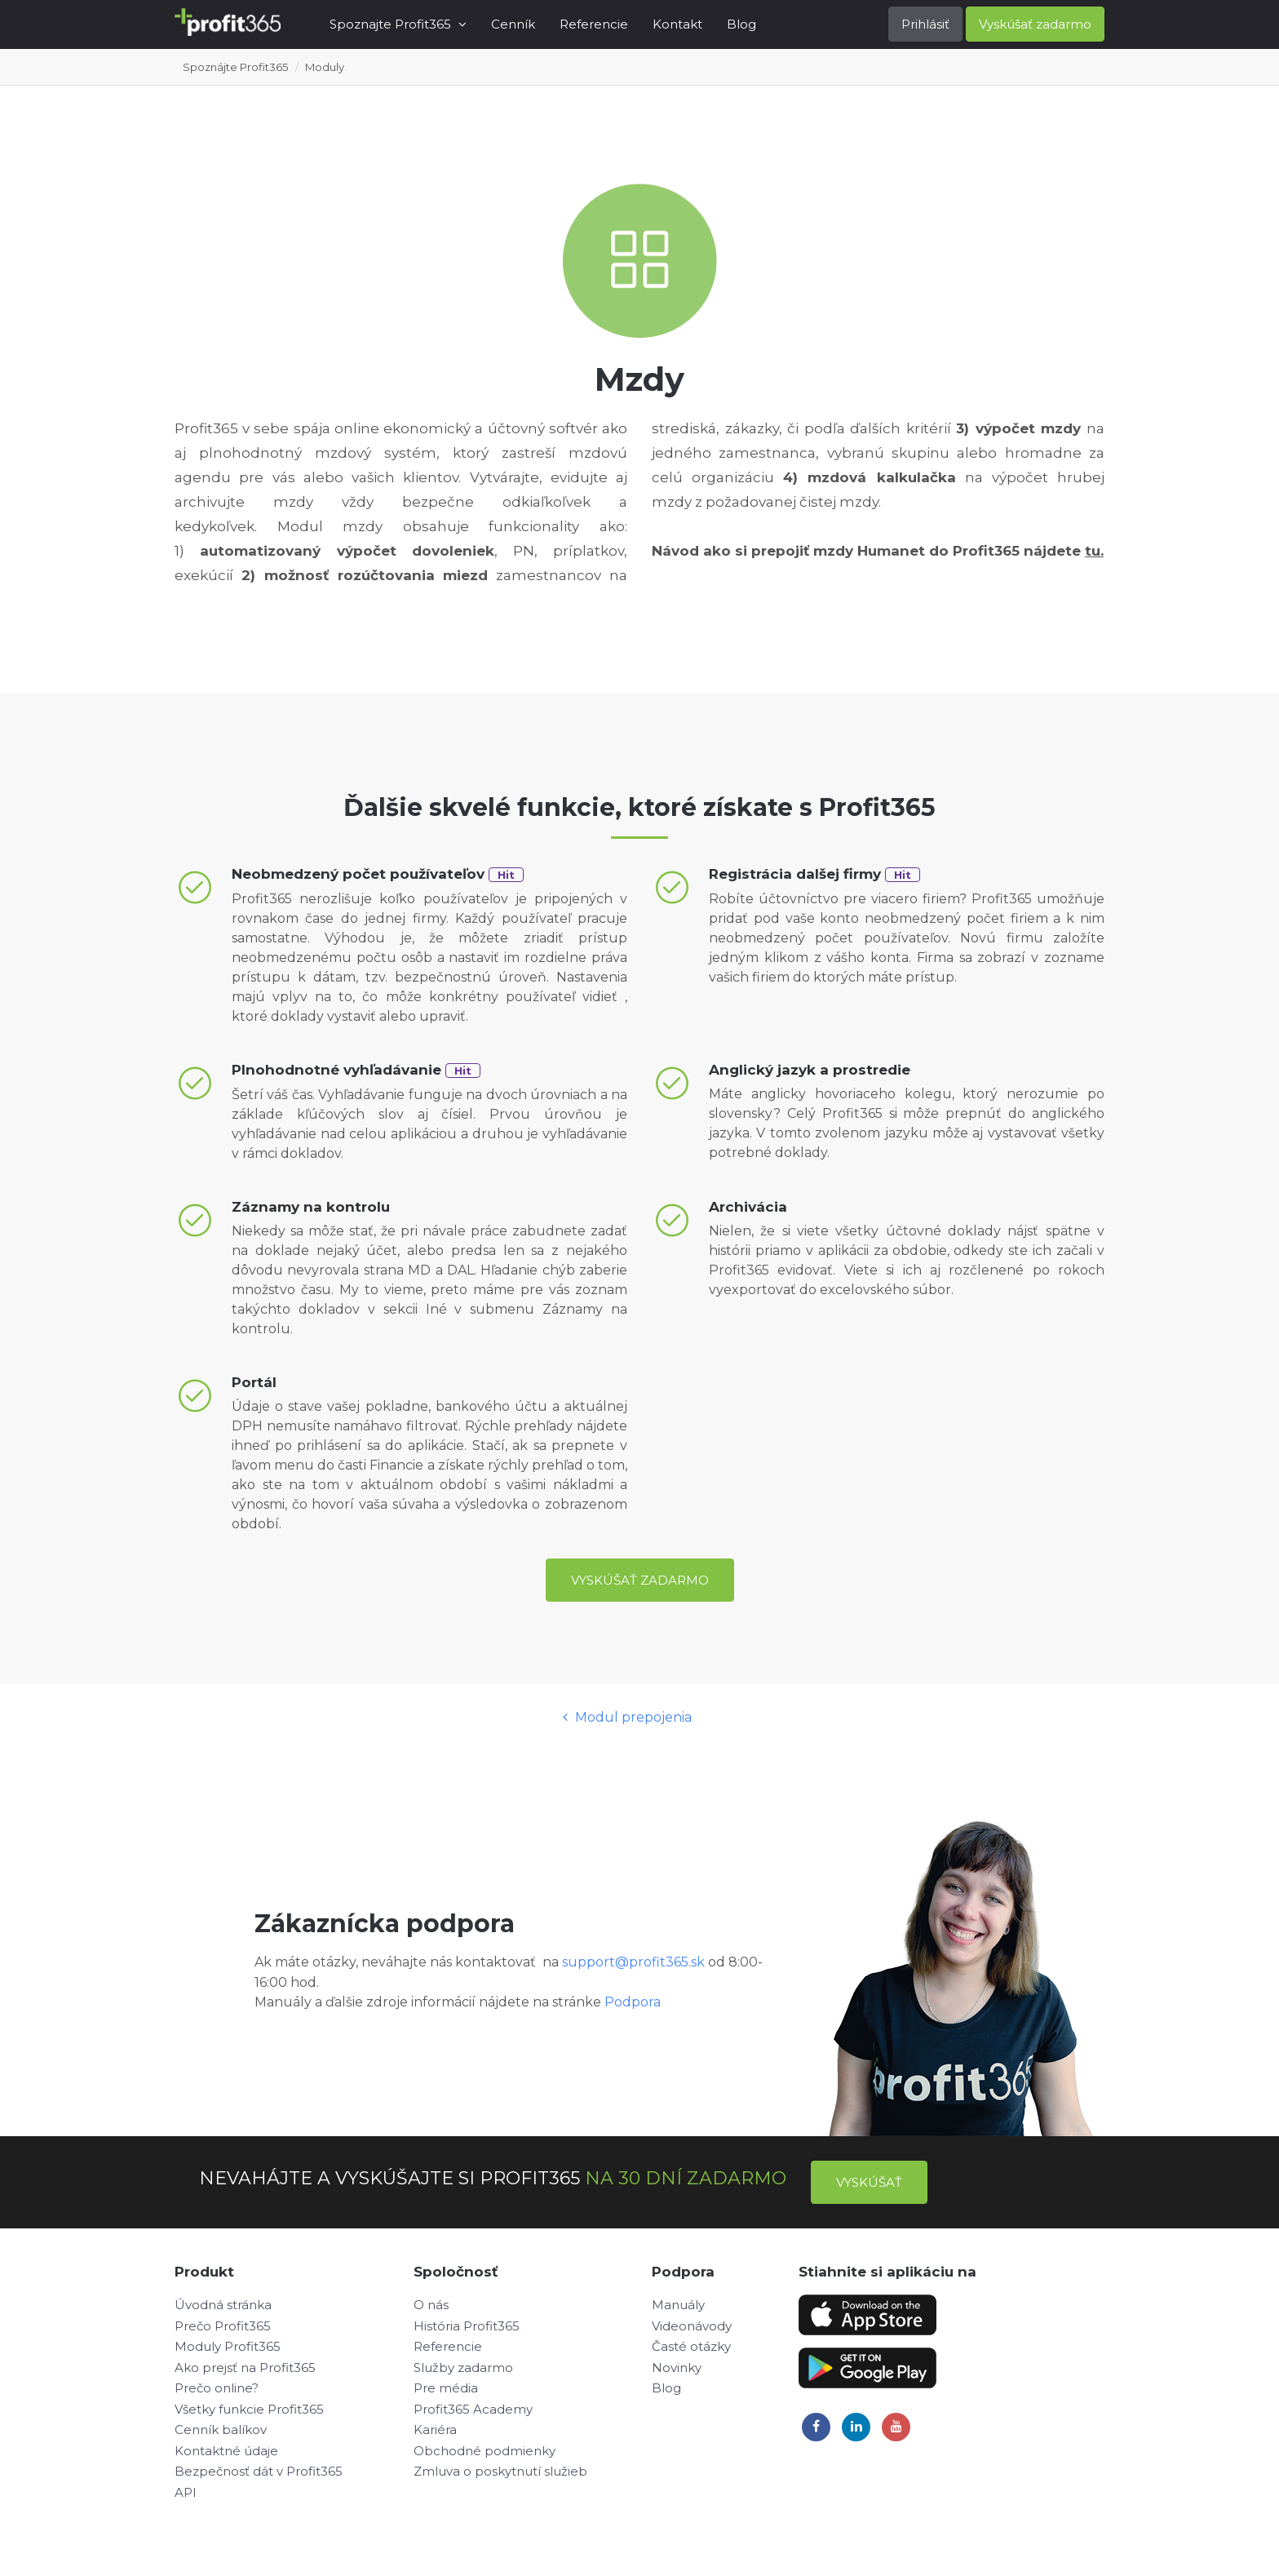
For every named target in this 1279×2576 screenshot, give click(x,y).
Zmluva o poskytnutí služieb (500, 2471)
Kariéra (435, 2429)
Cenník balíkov (221, 2429)
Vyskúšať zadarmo (1035, 24)
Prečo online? (217, 2388)
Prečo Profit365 (223, 2326)
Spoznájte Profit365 (235, 66)
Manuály (678, 2304)
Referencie (594, 24)
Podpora (632, 2002)
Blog (741, 24)
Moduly (324, 66)
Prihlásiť (925, 24)
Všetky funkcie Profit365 (249, 2409)
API (186, 2492)
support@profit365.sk (633, 1962)
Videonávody (692, 2326)
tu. (1094, 551)
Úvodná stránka (223, 2304)
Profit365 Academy (473, 2409)
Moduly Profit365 (228, 2346)
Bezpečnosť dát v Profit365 (259, 2471)
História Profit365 (467, 2326)
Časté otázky (691, 2346)
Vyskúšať (869, 2182)
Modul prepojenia (627, 1717)
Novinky (676, 2367)
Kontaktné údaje (226, 2451)
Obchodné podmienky (484, 2451)
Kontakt (677, 24)
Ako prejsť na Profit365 (245, 2367)
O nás (431, 2304)
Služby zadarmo (463, 2367)
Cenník (513, 24)
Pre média (446, 2388)
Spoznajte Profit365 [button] (398, 24)
